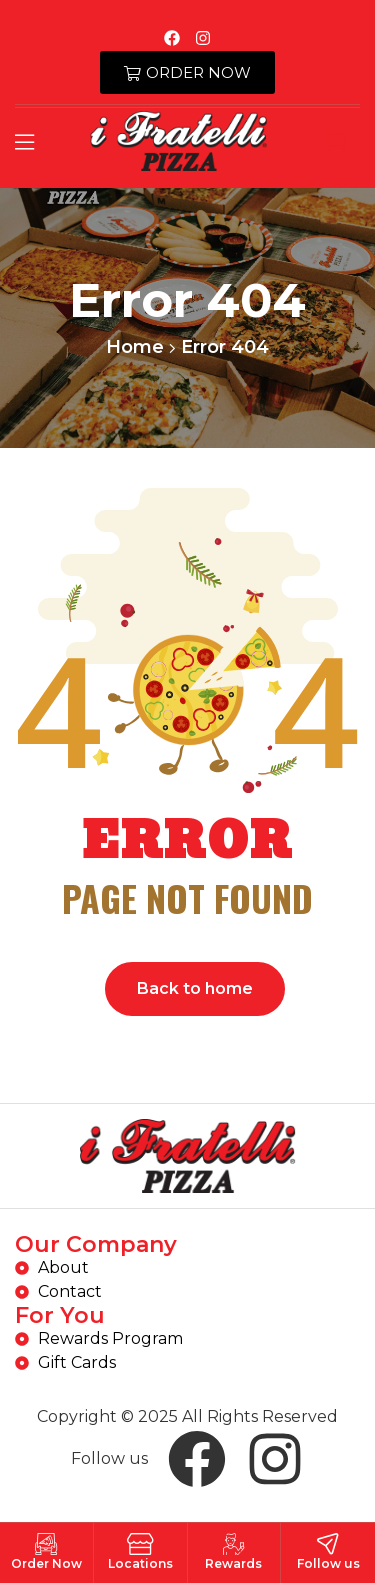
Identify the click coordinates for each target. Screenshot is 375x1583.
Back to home (195, 988)
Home (135, 347)
